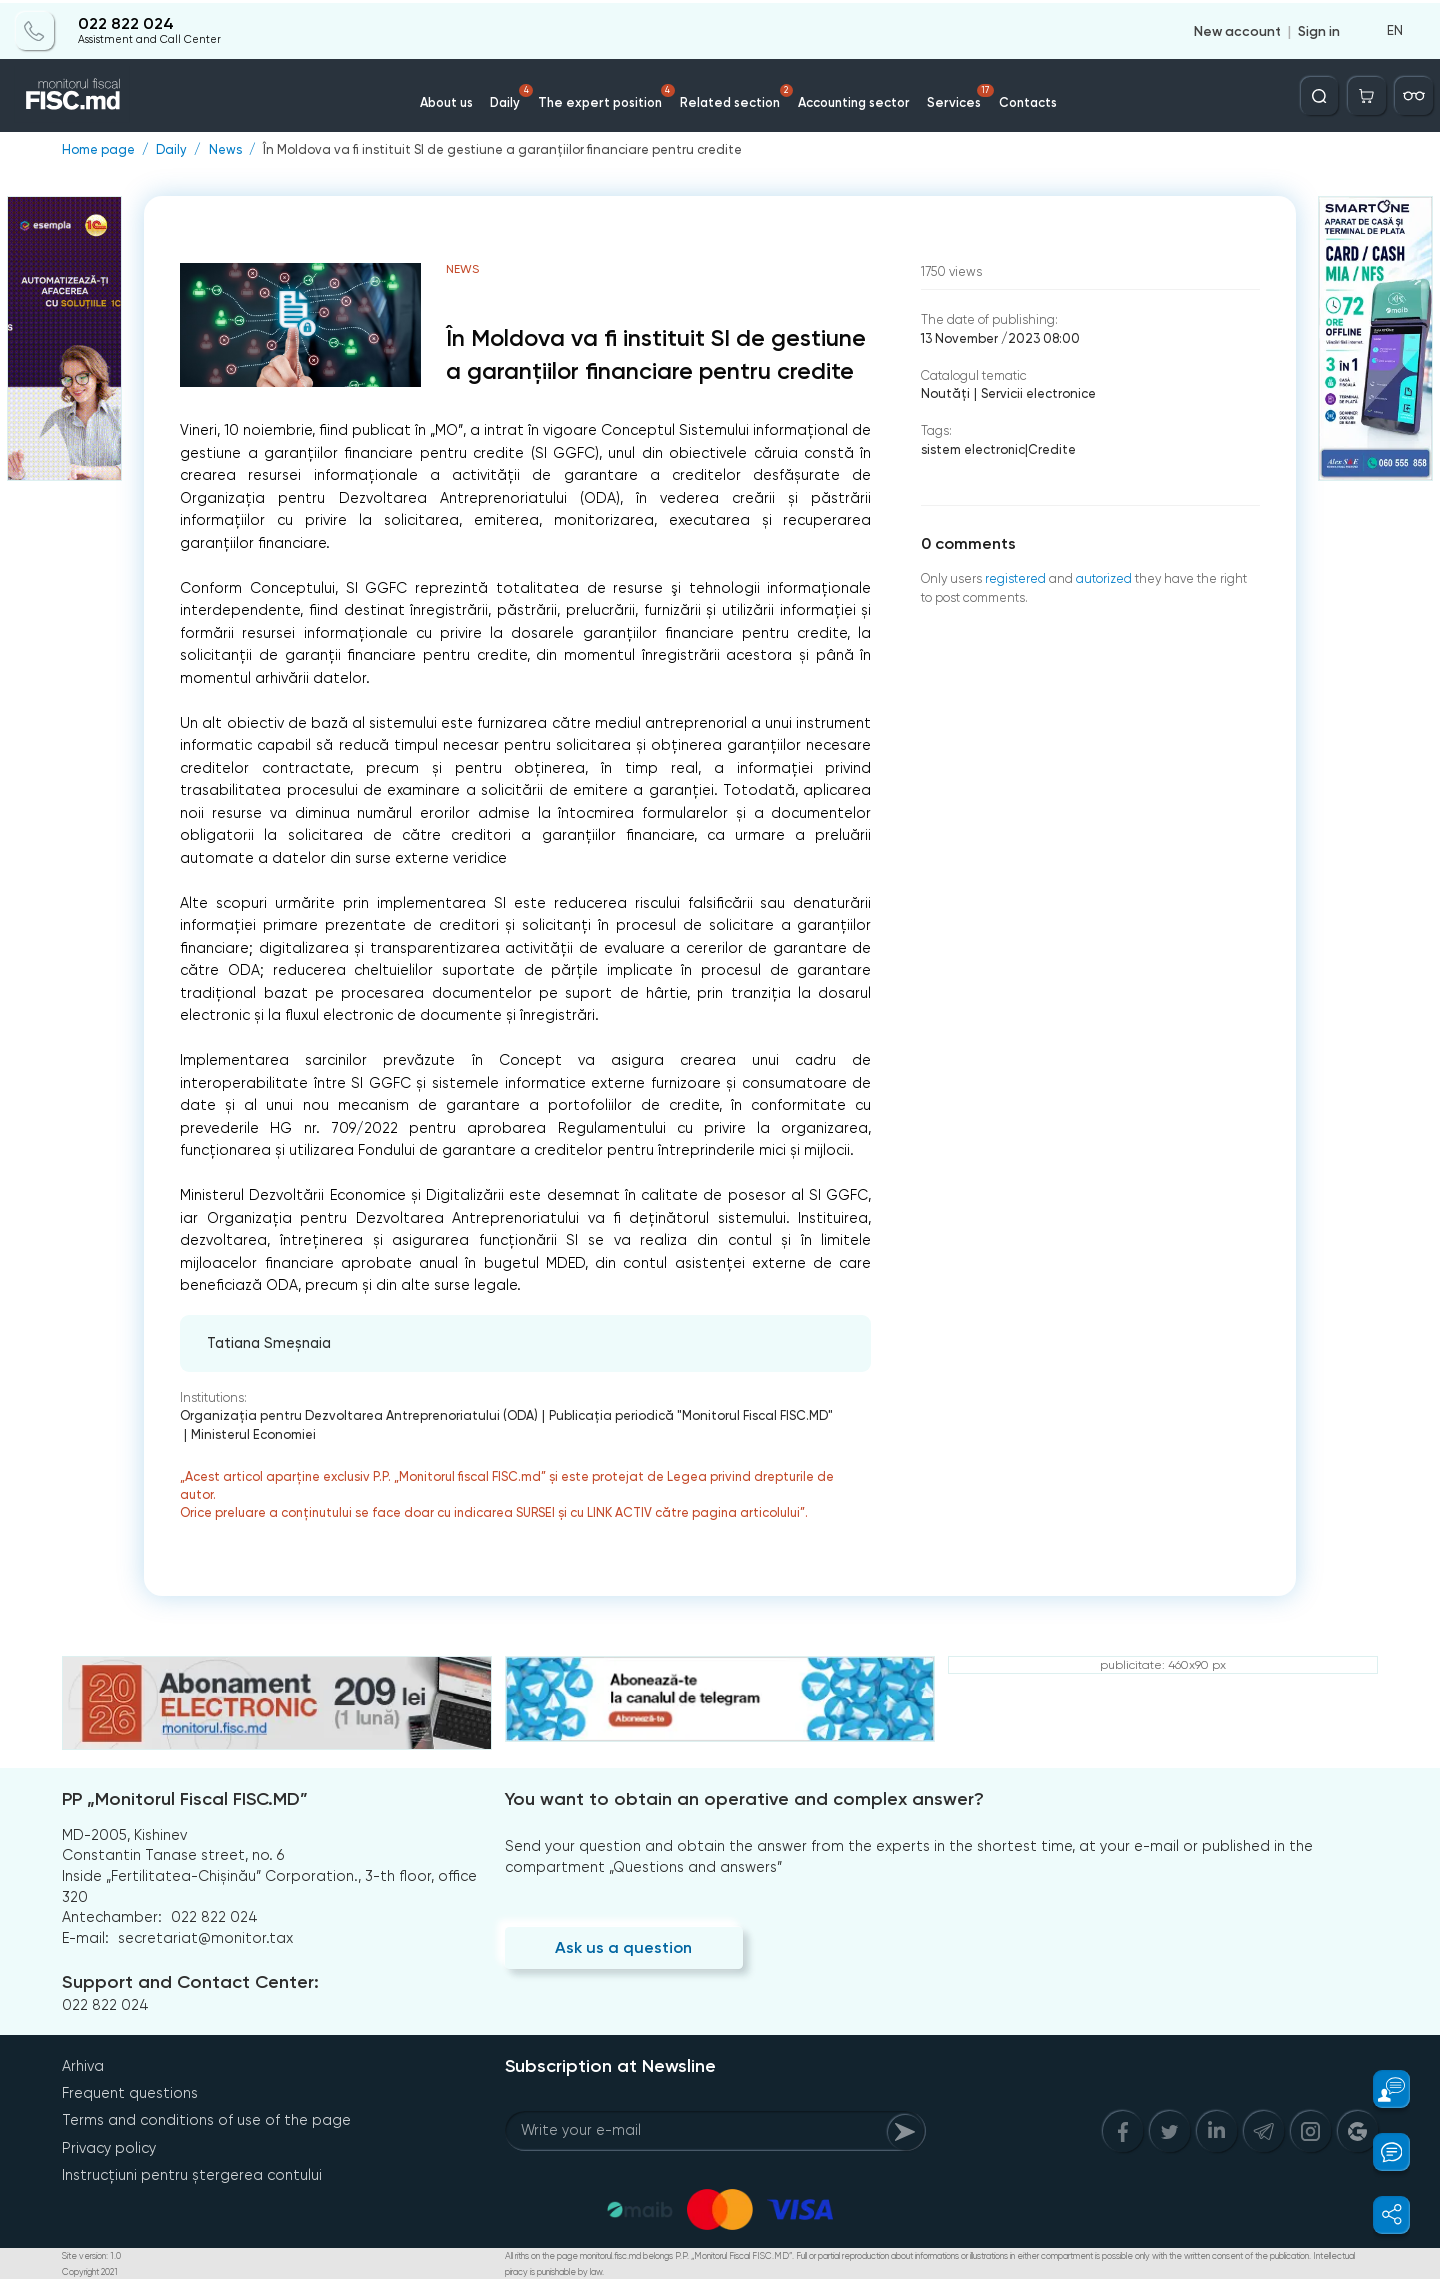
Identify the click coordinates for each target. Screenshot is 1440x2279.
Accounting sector (851, 99)
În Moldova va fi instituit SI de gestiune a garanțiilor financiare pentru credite (495, 150)
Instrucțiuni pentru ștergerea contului (192, 2174)
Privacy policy (109, 2147)
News (223, 150)
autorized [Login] (1104, 578)
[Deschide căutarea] (1321, 93)
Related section (736, 94)
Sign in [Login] (1319, 28)
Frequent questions (130, 2093)
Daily (517, 94)
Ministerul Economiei (252, 1434)
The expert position (610, 94)
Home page (98, 150)
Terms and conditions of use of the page (206, 2120)
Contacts (1023, 99)
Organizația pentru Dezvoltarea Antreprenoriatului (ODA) (355, 1415)
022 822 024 (125, 22)
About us (450, 99)
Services (958, 94)
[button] (1381, 2089)
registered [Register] (1015, 578)
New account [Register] (1237, 28)
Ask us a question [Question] (623, 1946)
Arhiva (83, 2066)
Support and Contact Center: (190, 1981)
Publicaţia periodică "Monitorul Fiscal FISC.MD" (682, 1415)
